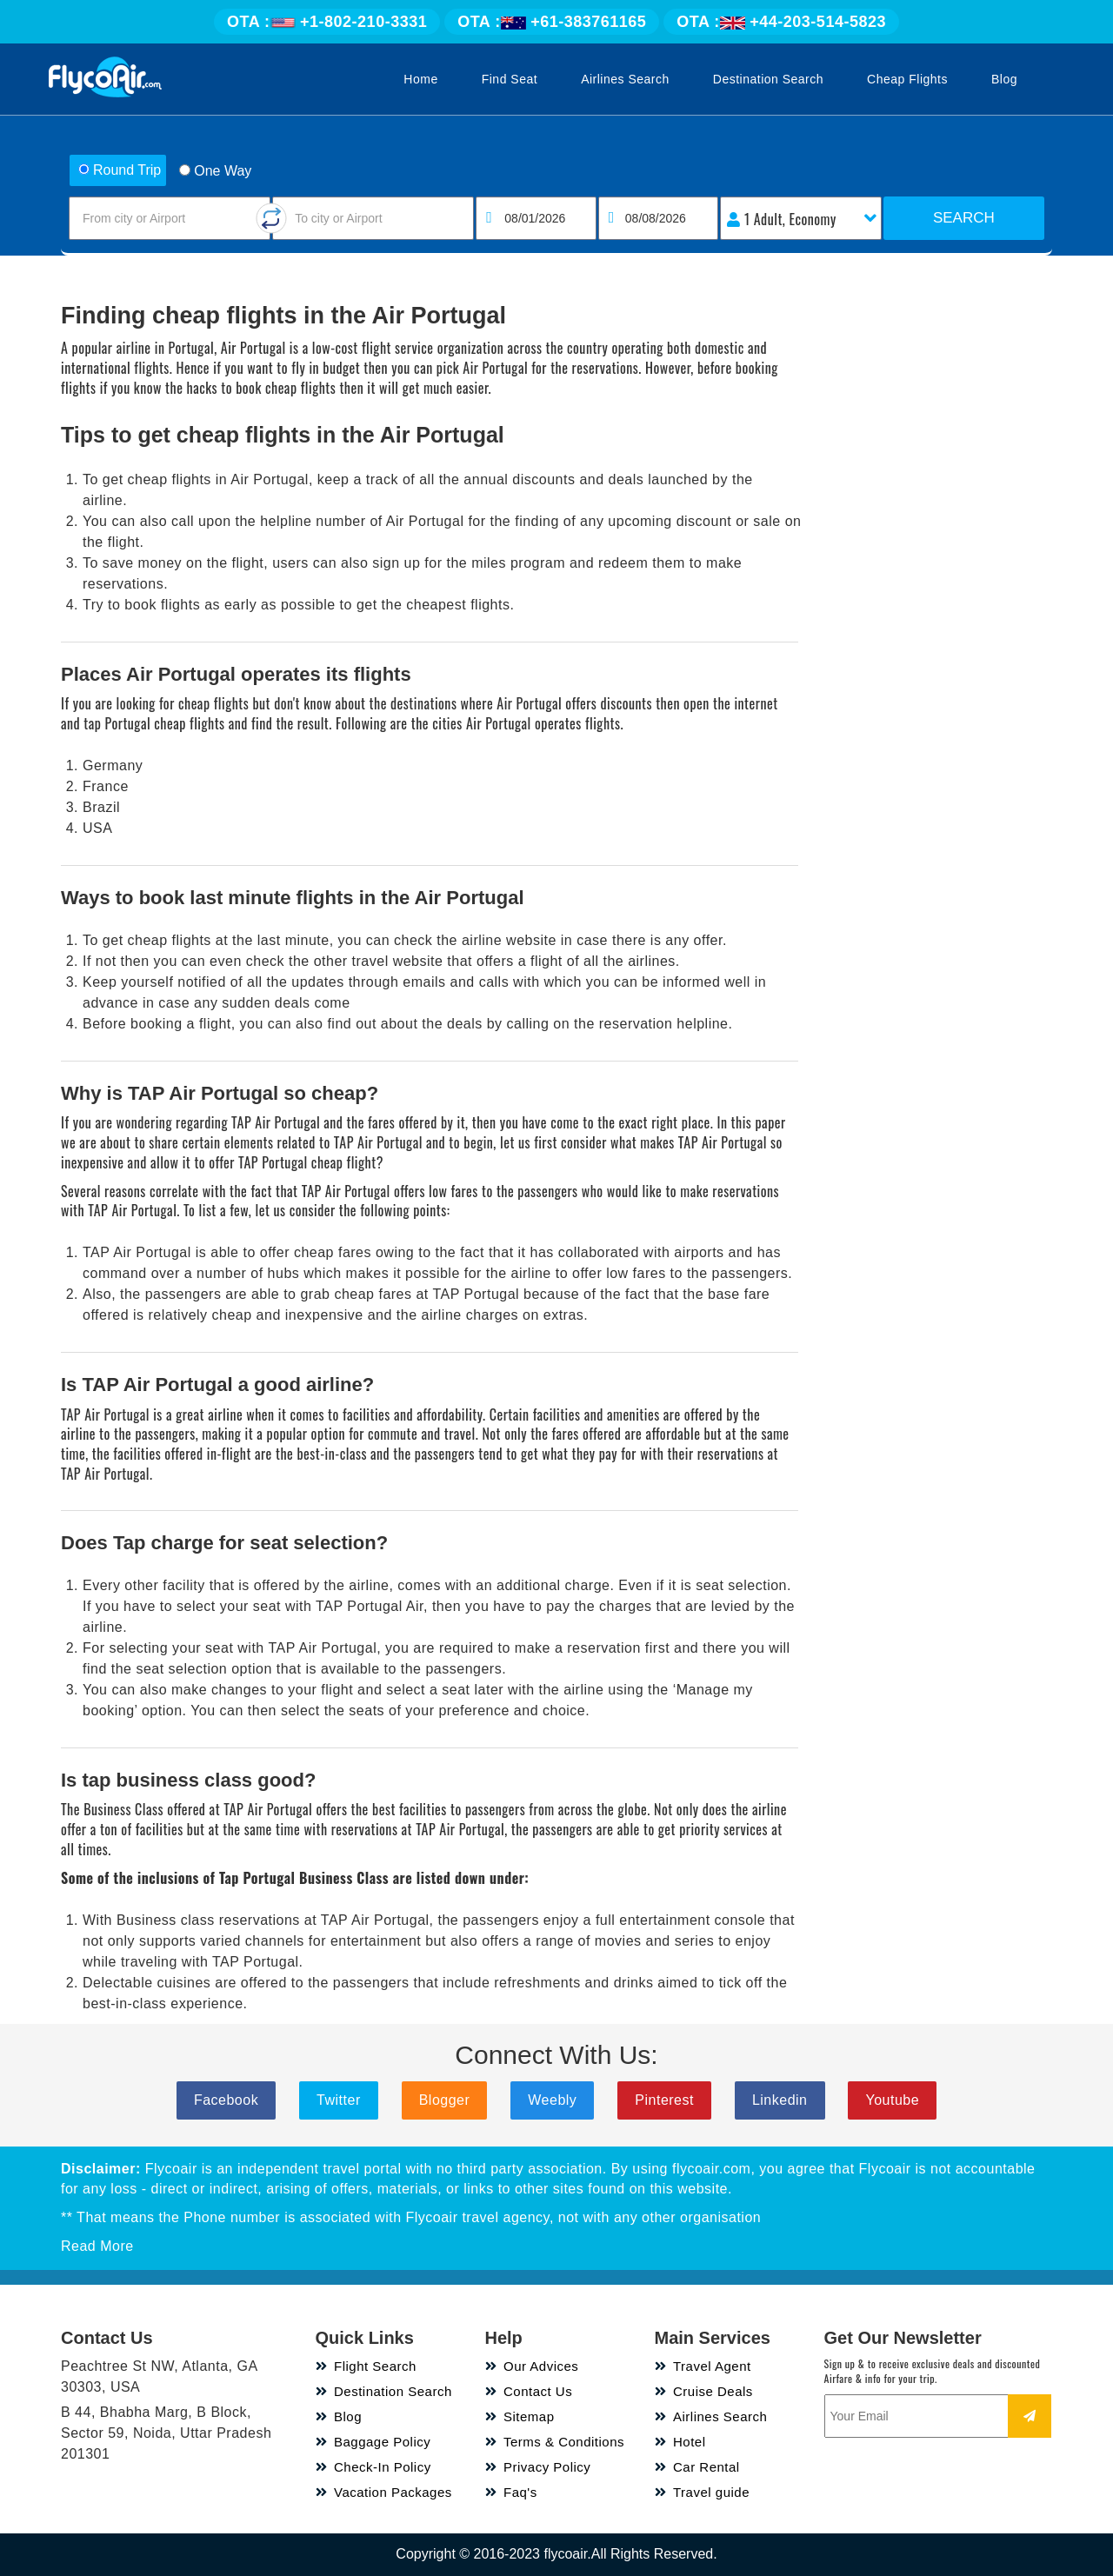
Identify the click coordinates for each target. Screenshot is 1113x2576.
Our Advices (532, 2366)
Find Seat (509, 79)
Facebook (226, 2100)
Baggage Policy (373, 2441)
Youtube (892, 2100)
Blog (1004, 79)
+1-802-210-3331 (327, 21)
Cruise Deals (704, 2391)
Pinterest (664, 2100)
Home (420, 79)
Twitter (339, 2100)
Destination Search (768, 79)
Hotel (680, 2441)
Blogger (444, 2100)
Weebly (552, 2100)
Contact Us (529, 2391)
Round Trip (119, 170)
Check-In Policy (373, 2467)
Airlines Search (625, 79)
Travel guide (702, 2492)
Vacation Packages (384, 2492)
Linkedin (780, 2100)
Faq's (511, 2492)
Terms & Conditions (555, 2441)
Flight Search (366, 2366)
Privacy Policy (538, 2467)
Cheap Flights (907, 79)
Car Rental (697, 2467)
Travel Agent (703, 2366)
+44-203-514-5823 (781, 21)
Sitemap (520, 2416)
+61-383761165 (551, 21)
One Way (215, 170)
